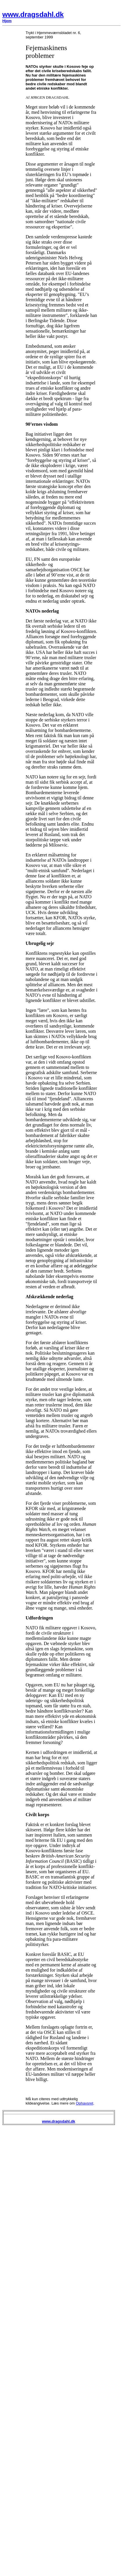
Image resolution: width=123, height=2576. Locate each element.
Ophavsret (84, 2103)
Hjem (7, 21)
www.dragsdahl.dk (33, 14)
